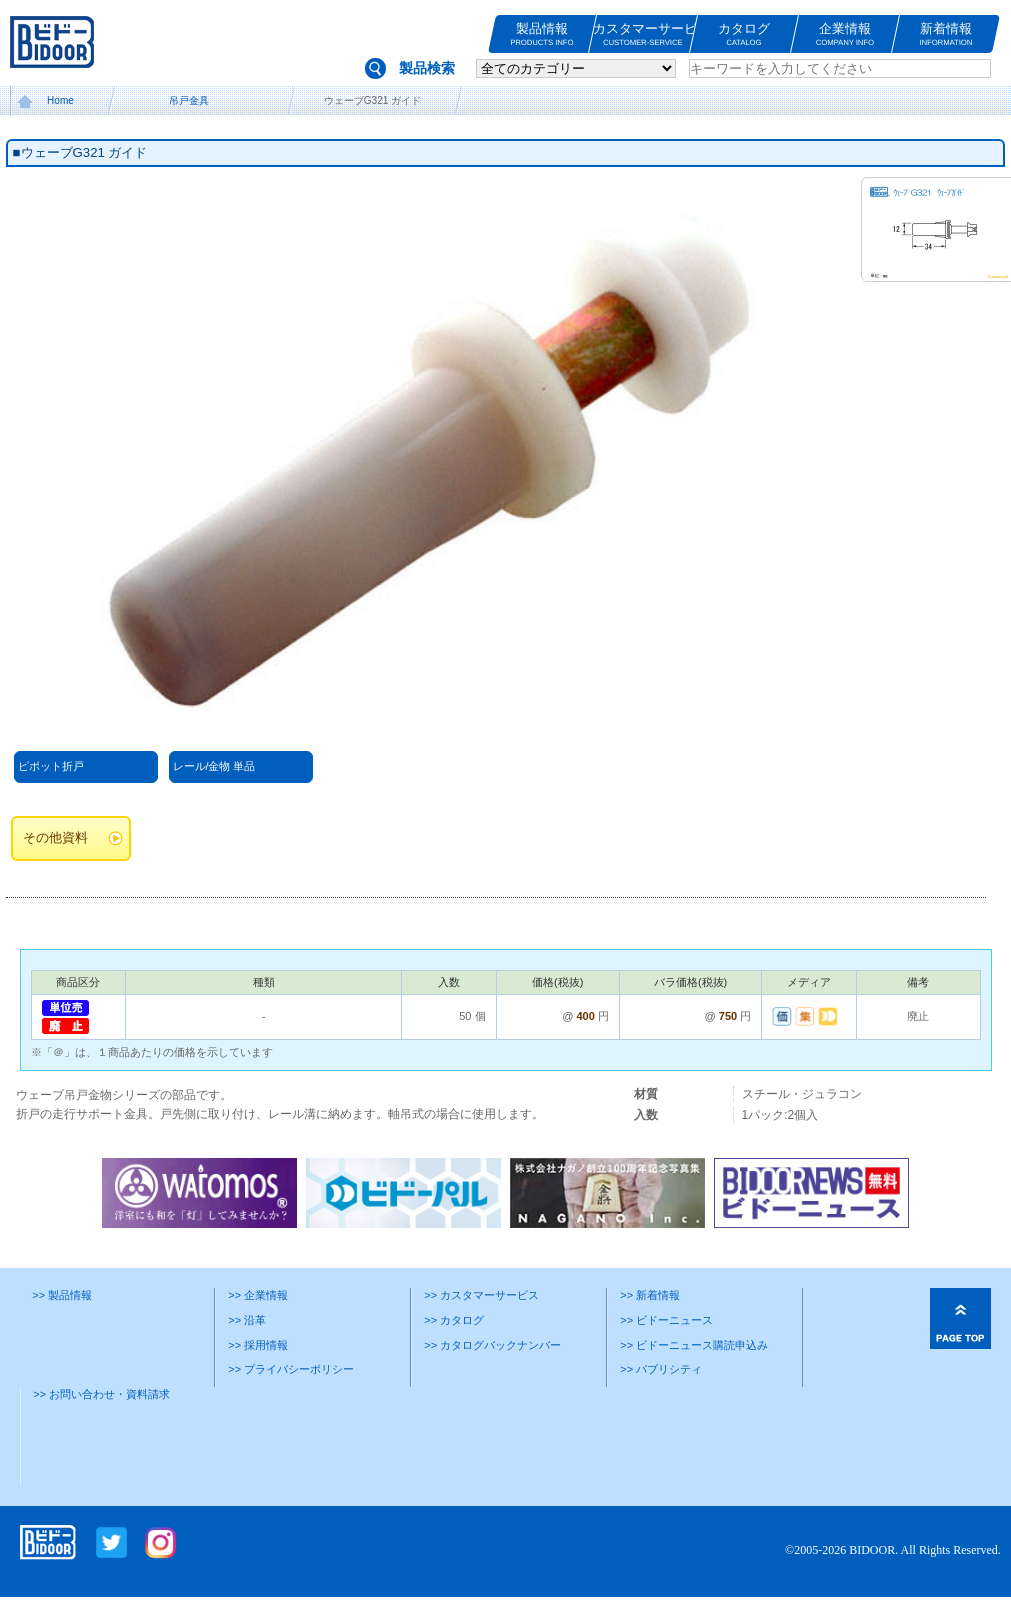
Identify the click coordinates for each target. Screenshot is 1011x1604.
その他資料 (55, 838)
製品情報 (542, 34)
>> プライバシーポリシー (291, 1369)
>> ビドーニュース (666, 1320)
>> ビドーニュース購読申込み (694, 1345)
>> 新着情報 (650, 1295)
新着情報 (946, 34)
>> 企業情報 (258, 1295)
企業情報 (845, 34)
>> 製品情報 (62, 1295)
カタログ (744, 34)
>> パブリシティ (661, 1369)
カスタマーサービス (643, 34)
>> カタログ (454, 1320)
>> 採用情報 (258, 1345)
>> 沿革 (247, 1320)
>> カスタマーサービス (481, 1295)
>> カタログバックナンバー (492, 1345)
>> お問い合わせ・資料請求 (101, 1394)
